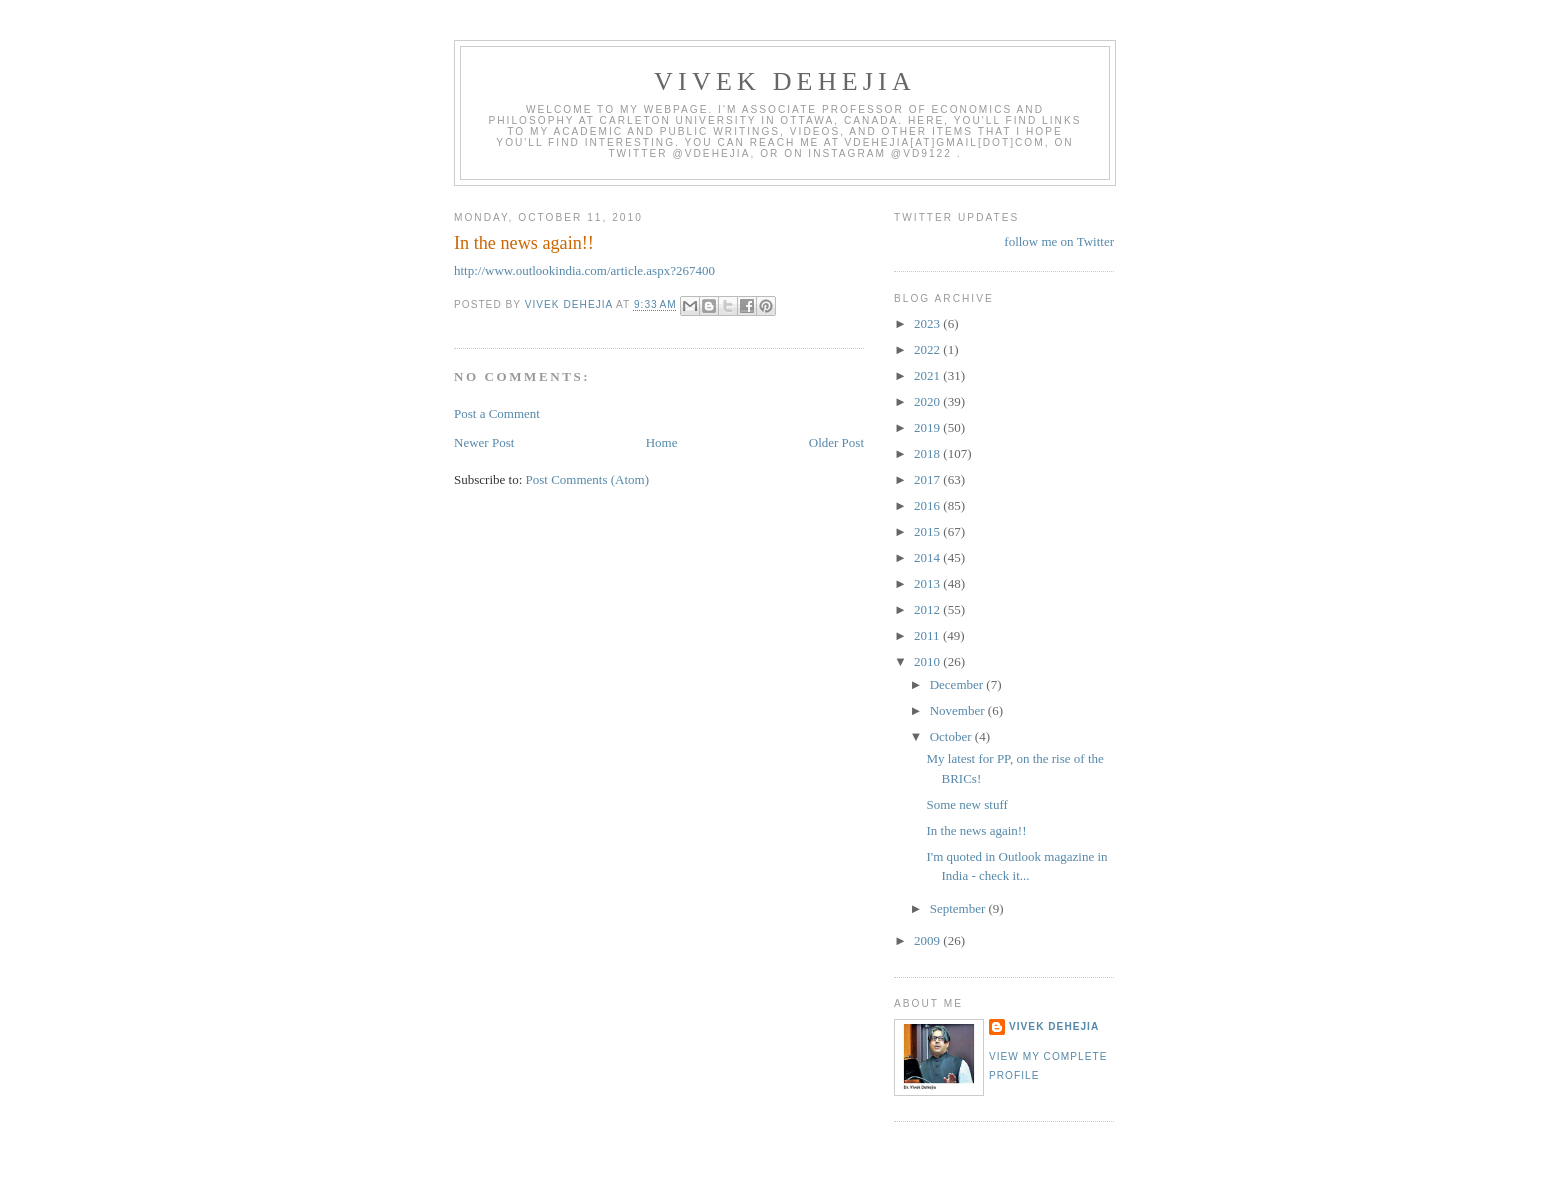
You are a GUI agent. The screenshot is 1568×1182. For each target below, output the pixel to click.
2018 (928, 453)
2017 (928, 479)
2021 (928, 375)
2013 (928, 583)
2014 (928, 557)
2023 (928, 323)
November (959, 710)
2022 (928, 349)
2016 (928, 505)
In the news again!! (976, 830)
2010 (928, 661)
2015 (928, 531)
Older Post (836, 442)
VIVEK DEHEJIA (785, 81)
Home (662, 442)
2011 (928, 635)
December (958, 684)
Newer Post (484, 442)
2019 (928, 427)
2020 (928, 401)
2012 (928, 609)
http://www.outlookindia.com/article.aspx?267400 (584, 270)
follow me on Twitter (1059, 241)
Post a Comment (497, 413)
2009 (928, 940)
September (959, 908)
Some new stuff (966, 804)
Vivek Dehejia (1054, 1026)
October (952, 736)
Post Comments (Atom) (588, 479)
